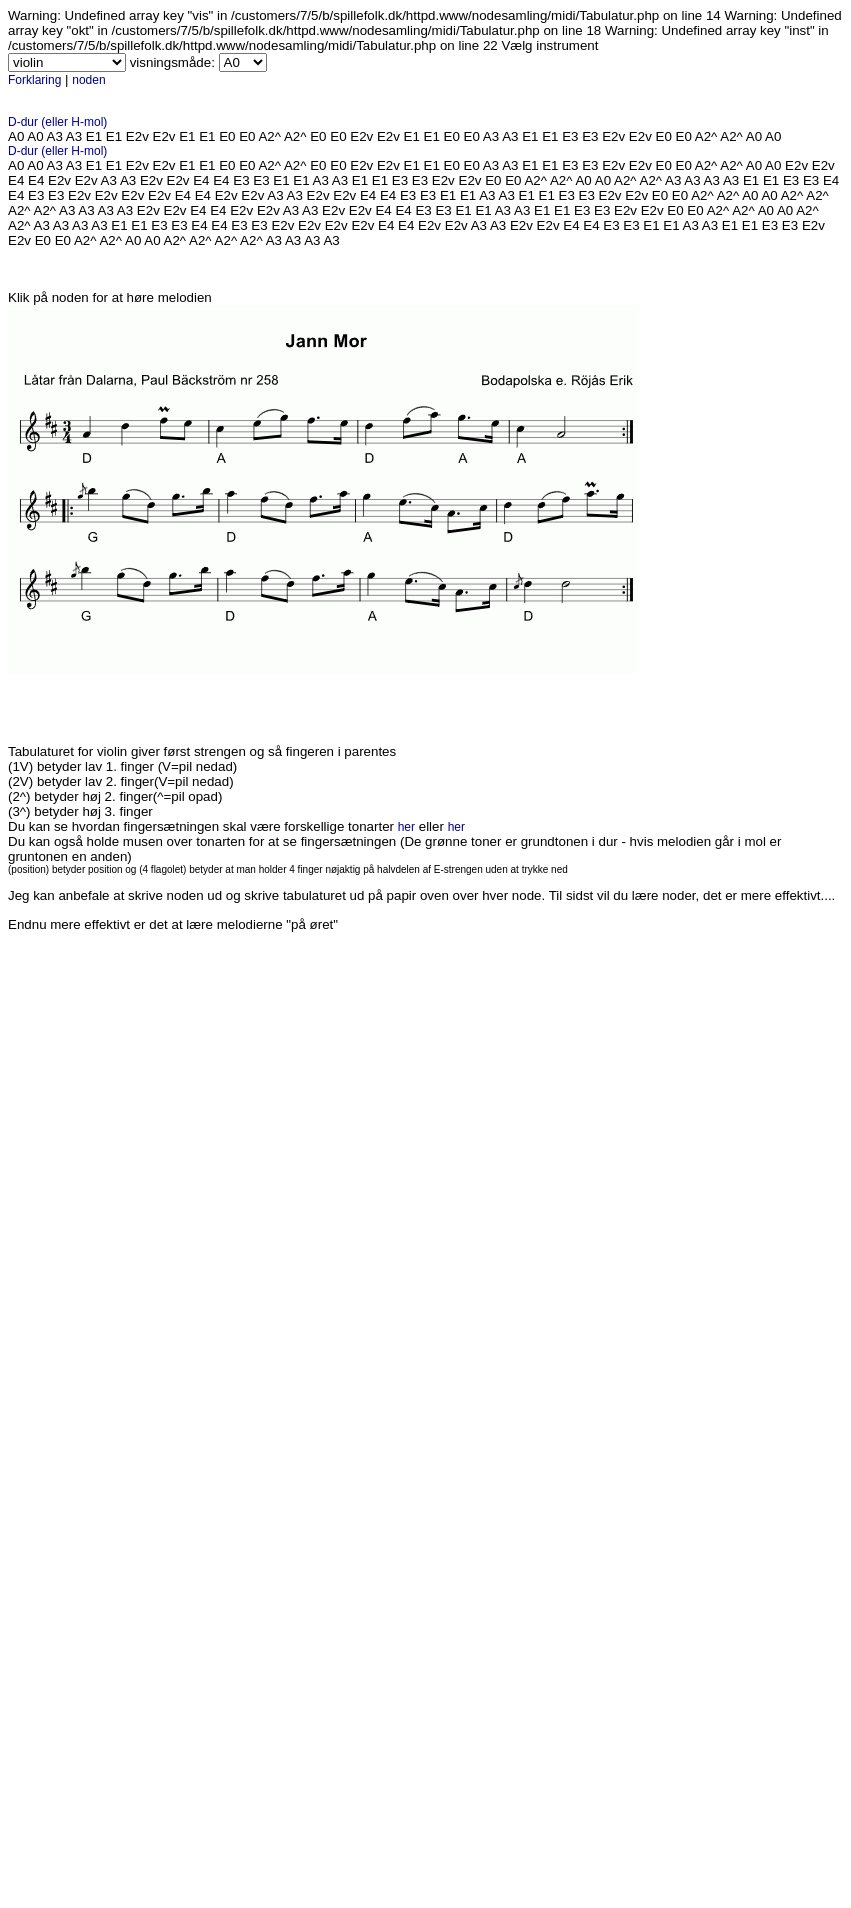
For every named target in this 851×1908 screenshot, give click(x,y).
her (406, 827)
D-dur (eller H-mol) (57, 122)
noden (88, 80)
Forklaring (34, 80)
